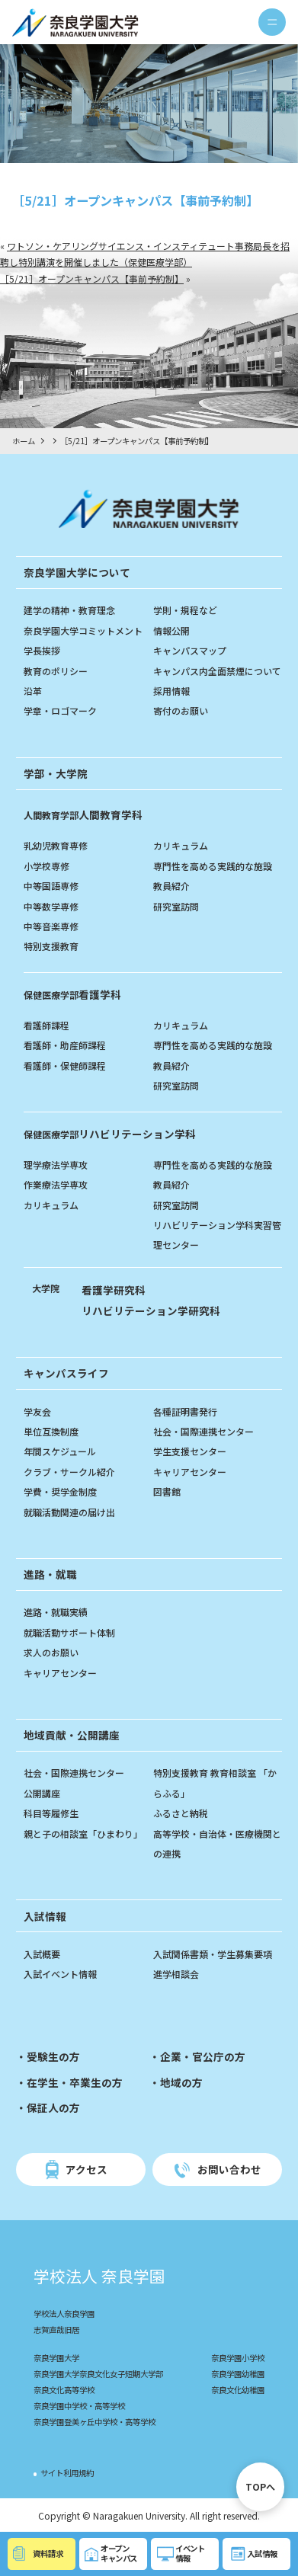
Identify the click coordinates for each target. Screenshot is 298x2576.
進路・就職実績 (56, 1611)
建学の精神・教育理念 (69, 609)
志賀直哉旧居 (56, 2329)
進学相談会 (176, 1973)
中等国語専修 (51, 885)
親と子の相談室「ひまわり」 (83, 1833)
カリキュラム (180, 845)
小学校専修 (46, 865)
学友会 (37, 1411)
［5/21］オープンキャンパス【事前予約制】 (92, 278)
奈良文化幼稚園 (237, 2389)
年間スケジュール (60, 1451)
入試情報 (45, 1916)
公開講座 (42, 1793)
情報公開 (171, 630)
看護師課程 (46, 1025)
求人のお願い (51, 1652)
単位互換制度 (51, 1431)
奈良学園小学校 (237, 2357)
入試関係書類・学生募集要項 (212, 1953)
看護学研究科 (114, 1290)
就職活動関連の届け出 (69, 1512)
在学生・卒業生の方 (75, 2082)
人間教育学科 (83, 814)
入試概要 (42, 1953)
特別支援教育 (51, 945)
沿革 (33, 690)
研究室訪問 (176, 906)
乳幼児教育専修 (56, 845)
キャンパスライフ (66, 1373)
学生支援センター (189, 1451)
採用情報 (171, 690)
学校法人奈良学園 (64, 2313)
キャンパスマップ (189, 650)
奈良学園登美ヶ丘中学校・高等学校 (94, 2421)
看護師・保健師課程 (65, 1065)
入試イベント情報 (60, 1973)
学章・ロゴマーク (60, 710)
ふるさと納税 (180, 1812)
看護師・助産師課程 (65, 1044)
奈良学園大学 (56, 2357)
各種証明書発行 (185, 1411)
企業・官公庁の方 (202, 2056)
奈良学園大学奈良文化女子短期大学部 (98, 2373)
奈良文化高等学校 (64, 2389)
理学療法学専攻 (56, 1164)
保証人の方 (53, 2107)
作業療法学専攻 (56, 1184)
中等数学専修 (51, 906)
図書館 (167, 1491)
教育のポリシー (56, 670)
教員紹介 (171, 885)
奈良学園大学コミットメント (83, 630)
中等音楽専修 (51, 926)
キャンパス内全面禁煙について (217, 670)
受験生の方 (53, 2056)
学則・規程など (185, 609)
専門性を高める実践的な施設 (212, 865)
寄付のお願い (180, 710)
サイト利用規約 (67, 2472)
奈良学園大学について (77, 572)
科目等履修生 (51, 1812)
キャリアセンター (189, 1471)
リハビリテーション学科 (110, 1133)
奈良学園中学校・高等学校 (79, 2405)
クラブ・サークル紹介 (69, 1471)
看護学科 (72, 994)
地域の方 (181, 2082)
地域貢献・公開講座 (72, 1734)
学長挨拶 (42, 650)
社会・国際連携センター (203, 1431)
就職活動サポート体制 (69, 1632)
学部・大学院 (56, 773)
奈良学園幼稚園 (237, 2373)
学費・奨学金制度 (60, 1491)
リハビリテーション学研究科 (151, 1310)
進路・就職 (50, 1574)
